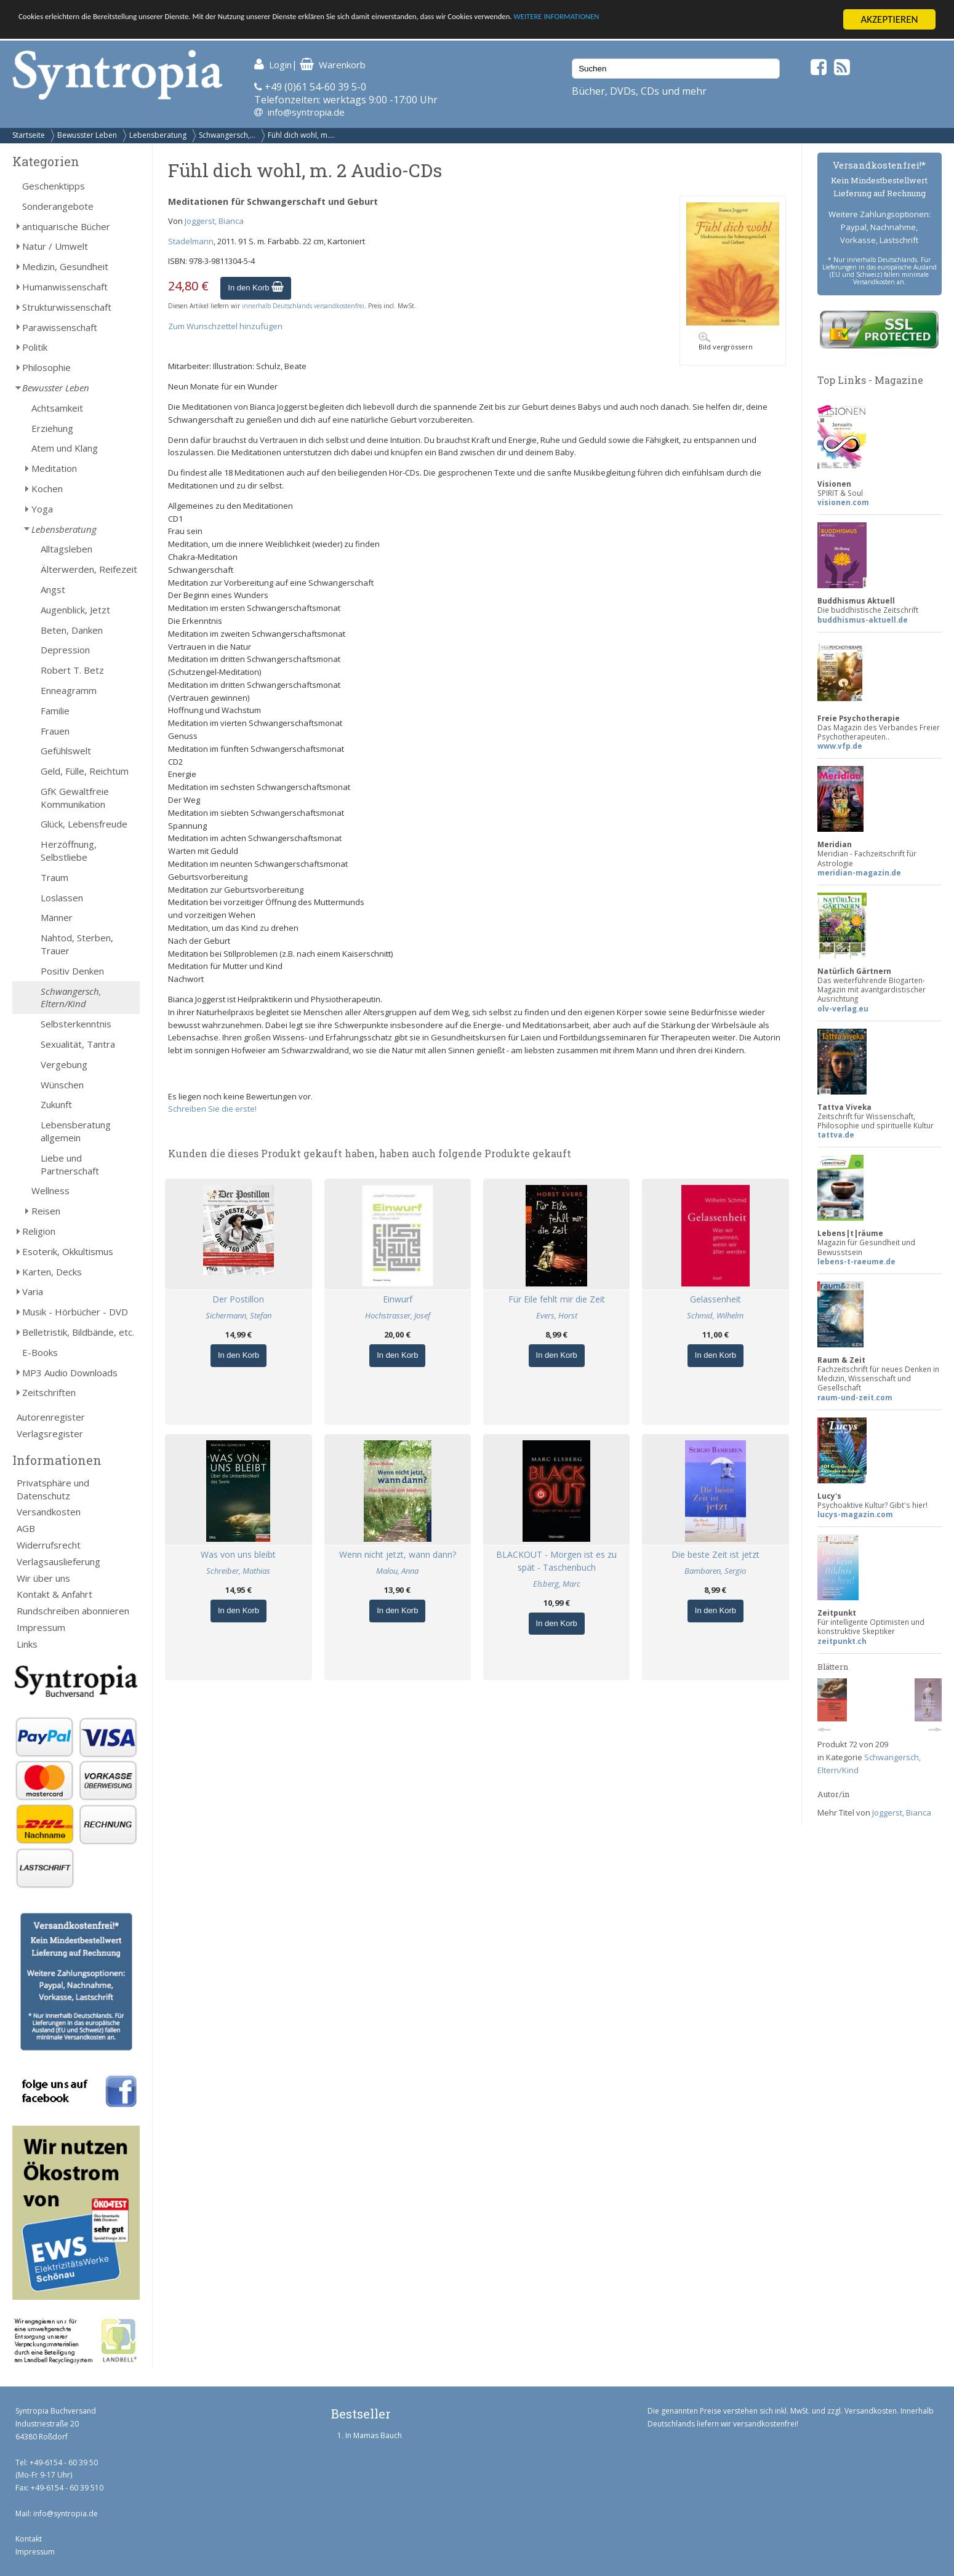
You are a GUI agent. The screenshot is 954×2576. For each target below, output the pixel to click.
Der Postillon (238, 1299)
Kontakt (28, 2539)
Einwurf (397, 1299)
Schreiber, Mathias (238, 1570)
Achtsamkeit (57, 408)
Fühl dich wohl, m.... (301, 135)
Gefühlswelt (66, 750)
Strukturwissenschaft (66, 307)
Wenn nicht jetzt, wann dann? (397, 1554)
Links (27, 1644)
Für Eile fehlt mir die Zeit (556, 1299)
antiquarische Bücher (66, 226)
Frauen (55, 731)
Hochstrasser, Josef (397, 1315)
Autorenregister (51, 1417)
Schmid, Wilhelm (715, 1315)
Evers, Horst (556, 1315)
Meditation (54, 468)
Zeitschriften (49, 1392)
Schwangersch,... (227, 135)
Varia (32, 1291)
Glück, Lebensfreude (84, 824)
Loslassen (62, 897)
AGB (26, 1528)
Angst (53, 589)
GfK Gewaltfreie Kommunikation (75, 797)
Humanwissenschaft (65, 287)
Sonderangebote (58, 206)
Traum (54, 877)
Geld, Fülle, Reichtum (85, 771)
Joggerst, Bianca (214, 220)
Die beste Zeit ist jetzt (715, 1554)
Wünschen (62, 1085)
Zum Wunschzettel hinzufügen (225, 326)
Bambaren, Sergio (715, 1570)
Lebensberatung (157, 135)
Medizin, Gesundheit (65, 266)
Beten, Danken (72, 630)
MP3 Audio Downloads (70, 1372)
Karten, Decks (52, 1272)
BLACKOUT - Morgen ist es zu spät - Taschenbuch (556, 1561)
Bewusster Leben (87, 135)
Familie (55, 710)
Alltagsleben (66, 549)
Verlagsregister (50, 1433)
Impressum (41, 1627)
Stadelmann (191, 241)
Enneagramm (69, 690)
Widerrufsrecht (49, 1545)
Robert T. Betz (72, 670)
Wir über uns (43, 1578)
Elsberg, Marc (556, 1583)
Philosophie (46, 367)
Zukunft (56, 1104)
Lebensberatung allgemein (76, 1131)
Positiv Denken (72, 971)
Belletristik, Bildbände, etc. (78, 1332)
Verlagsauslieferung (58, 1561)
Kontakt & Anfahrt (54, 1594)
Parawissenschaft (59, 327)
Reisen (45, 1211)
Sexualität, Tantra (78, 1044)
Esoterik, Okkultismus (67, 1251)
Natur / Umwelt (55, 246)
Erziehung (52, 428)
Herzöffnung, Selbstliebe (69, 850)
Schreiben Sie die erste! (212, 1108)
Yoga (42, 509)
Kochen (47, 488)
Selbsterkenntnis (76, 1024)
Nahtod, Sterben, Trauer (77, 944)
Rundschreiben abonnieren (73, 1611)
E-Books (40, 1352)
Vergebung (64, 1064)
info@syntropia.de (306, 112)
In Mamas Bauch (373, 2435)
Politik (34, 347)
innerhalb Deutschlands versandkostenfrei (303, 305)
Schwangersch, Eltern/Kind (71, 997)
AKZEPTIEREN (889, 19)
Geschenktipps (53, 186)
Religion (38, 1231)
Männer (57, 917)
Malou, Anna (397, 1570)
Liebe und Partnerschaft (70, 1164)
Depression (65, 650)
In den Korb (256, 287)
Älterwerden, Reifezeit (89, 569)
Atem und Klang (64, 448)
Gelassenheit (715, 1299)
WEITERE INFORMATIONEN (739, 20)
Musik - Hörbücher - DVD (75, 1312)
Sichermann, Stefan (238, 1315)
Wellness (50, 1190)
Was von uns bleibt (238, 1554)
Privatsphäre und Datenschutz (53, 1489)
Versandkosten (49, 1511)
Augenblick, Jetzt (75, 610)
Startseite (28, 135)
